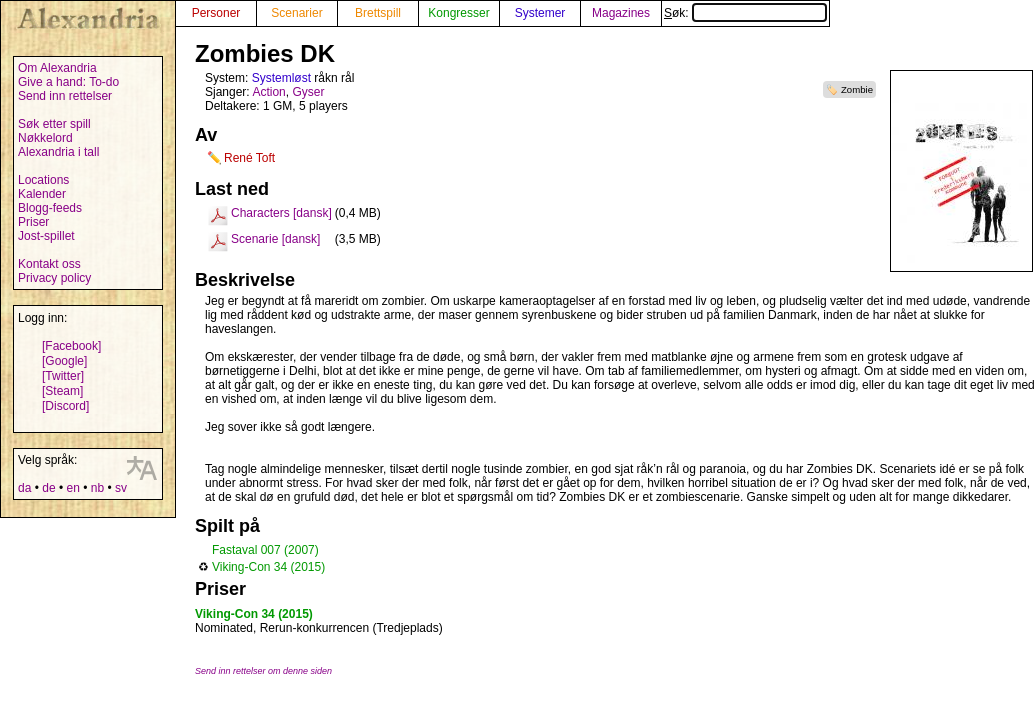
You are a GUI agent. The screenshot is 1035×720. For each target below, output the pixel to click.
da (24, 488)
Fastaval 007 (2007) (265, 550)
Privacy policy (54, 278)
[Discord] (65, 406)
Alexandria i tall (58, 152)
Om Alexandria (57, 68)
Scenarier (296, 13)
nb (97, 488)
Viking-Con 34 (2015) (268, 567)
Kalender (42, 194)
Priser (33, 222)
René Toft (249, 158)
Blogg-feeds (50, 208)
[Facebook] (71, 346)
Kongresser (458, 13)
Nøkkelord (45, 138)
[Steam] (62, 391)
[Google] (64, 361)
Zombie (857, 89)
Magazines (621, 13)
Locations (43, 180)
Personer (216, 13)
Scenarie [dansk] (275, 239)
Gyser (308, 92)
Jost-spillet (46, 236)
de (48, 488)
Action (268, 92)
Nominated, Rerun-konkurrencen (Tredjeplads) (319, 628)
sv (121, 488)
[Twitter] (63, 376)
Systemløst (281, 78)
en (72, 488)
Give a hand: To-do (68, 82)
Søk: (745, 13)
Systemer (540, 13)
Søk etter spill (54, 124)
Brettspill (378, 13)
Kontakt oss (49, 264)
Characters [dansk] (281, 213)
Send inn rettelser (65, 96)
